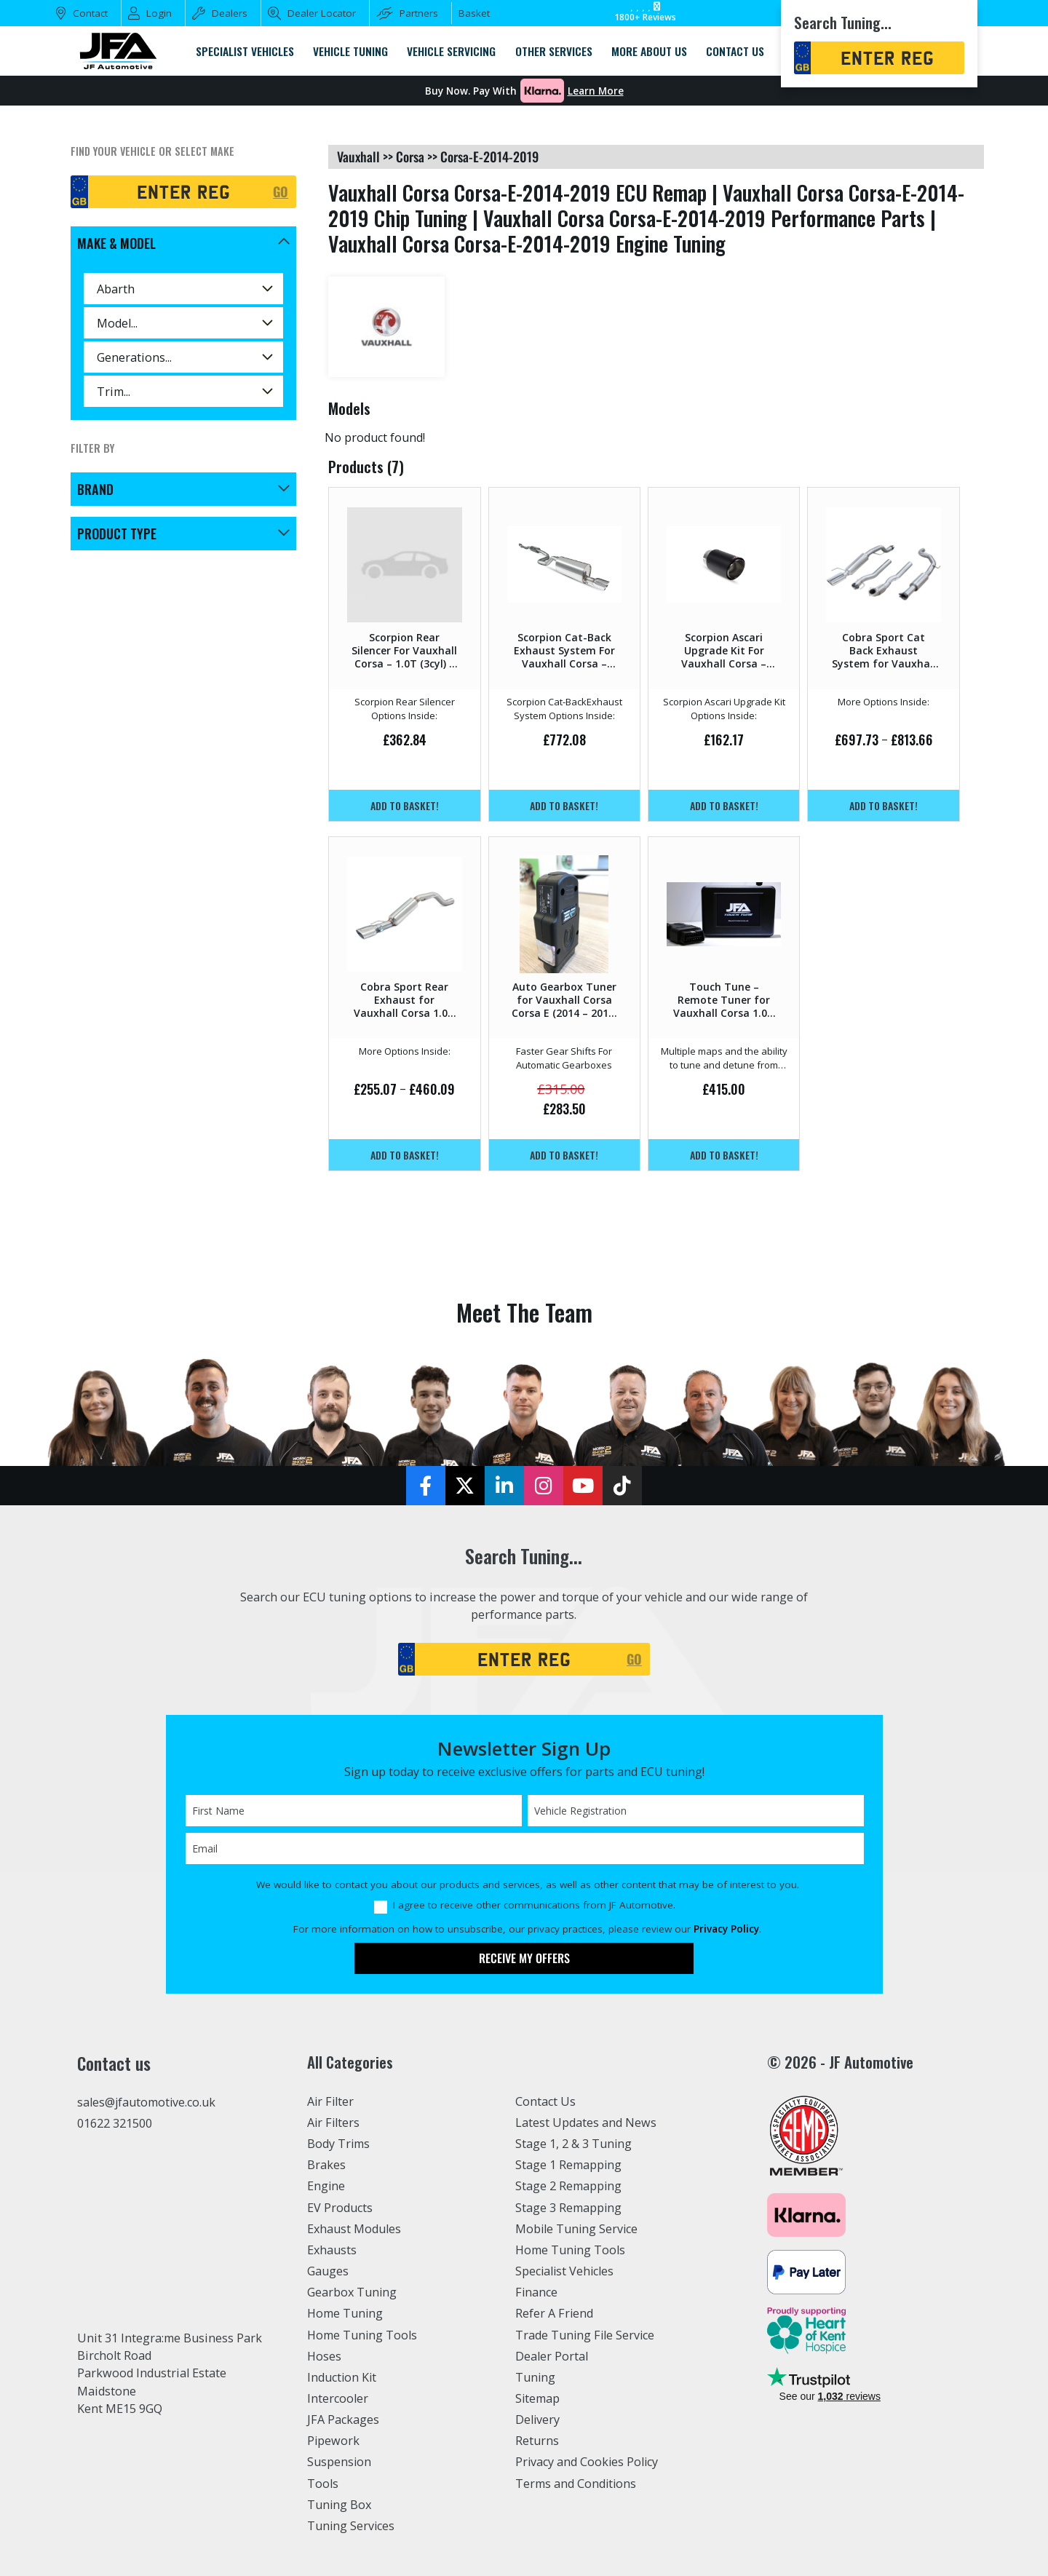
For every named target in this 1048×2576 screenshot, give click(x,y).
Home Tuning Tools (362, 2335)
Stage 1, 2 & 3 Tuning (573, 2144)
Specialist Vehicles (565, 2271)
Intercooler (337, 2398)
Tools (322, 2484)
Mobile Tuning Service (577, 2229)
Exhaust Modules (354, 2229)
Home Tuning (345, 2313)
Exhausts (332, 2250)
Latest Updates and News (585, 2123)
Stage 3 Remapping (568, 2208)
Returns (537, 2441)
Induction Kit (342, 2377)
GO (280, 191)
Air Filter (331, 2101)
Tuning (535, 2377)
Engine (326, 2186)
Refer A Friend (554, 2313)
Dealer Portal (551, 2356)
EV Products (340, 2208)
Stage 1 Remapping (568, 2165)
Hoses (324, 2356)
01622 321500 (114, 2123)
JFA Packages (343, 2419)
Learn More (596, 91)
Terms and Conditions (576, 2484)
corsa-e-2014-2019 (489, 156)
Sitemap (537, 2398)
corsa (410, 156)
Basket (474, 13)
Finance (536, 2292)
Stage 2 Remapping (568, 2186)
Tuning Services (351, 2526)
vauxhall (358, 156)
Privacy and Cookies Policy (587, 2462)
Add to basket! (404, 805)
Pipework (333, 2441)
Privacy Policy (726, 1928)
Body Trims (338, 2144)
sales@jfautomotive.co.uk (147, 2102)
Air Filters (334, 2123)
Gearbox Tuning (352, 2292)
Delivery (537, 2419)
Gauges (328, 2271)
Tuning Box (339, 2505)
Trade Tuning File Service (585, 2335)
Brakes (326, 2165)
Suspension (339, 2462)
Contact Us (545, 2101)
